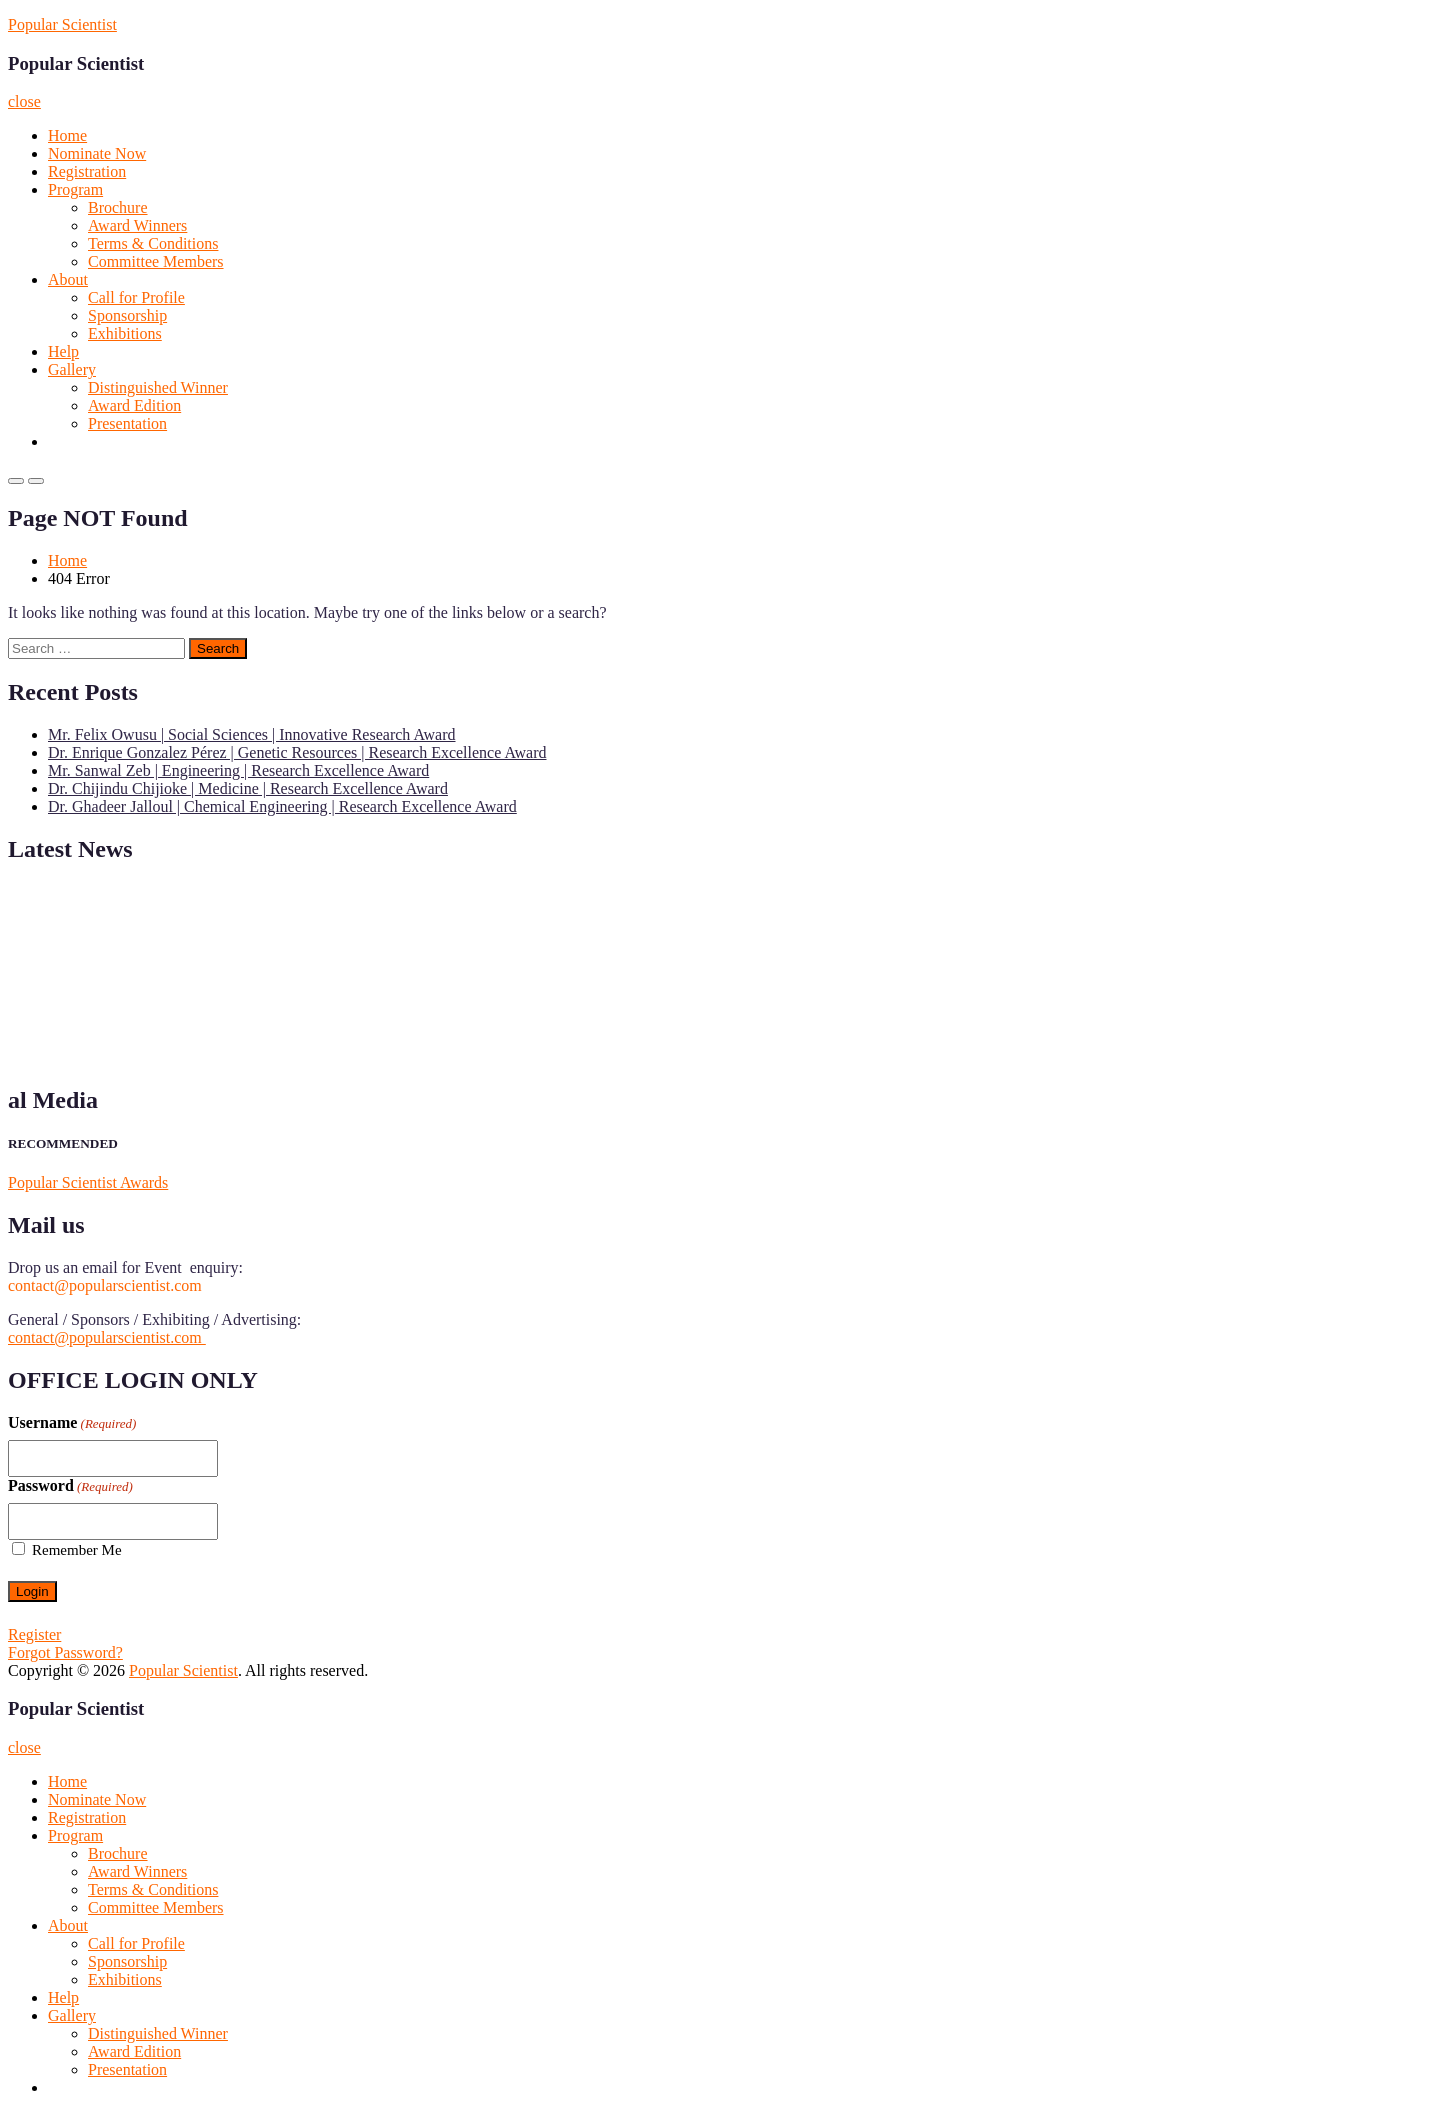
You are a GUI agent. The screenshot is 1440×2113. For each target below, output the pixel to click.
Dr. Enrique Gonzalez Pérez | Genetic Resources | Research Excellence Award (297, 752)
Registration (87, 171)
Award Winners (137, 225)
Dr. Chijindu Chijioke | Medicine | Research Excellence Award (248, 788)
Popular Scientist (62, 24)
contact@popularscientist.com (107, 1337)
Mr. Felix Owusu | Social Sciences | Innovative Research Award (252, 734)
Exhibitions (125, 333)
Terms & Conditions (153, 243)
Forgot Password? (65, 1652)
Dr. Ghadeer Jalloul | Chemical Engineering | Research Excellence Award (282, 806)
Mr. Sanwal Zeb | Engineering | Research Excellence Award (238, 770)
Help (63, 351)
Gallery (72, 369)
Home (67, 135)
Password (70, 1486)
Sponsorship (127, 315)
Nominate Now (97, 153)
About (68, 279)
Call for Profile (136, 297)
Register (34, 1634)
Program (75, 189)
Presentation (127, 423)
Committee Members (156, 261)
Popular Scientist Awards (88, 1182)
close (24, 101)
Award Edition (134, 405)
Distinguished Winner (158, 387)
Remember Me (77, 1550)
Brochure (118, 207)
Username (72, 1423)
